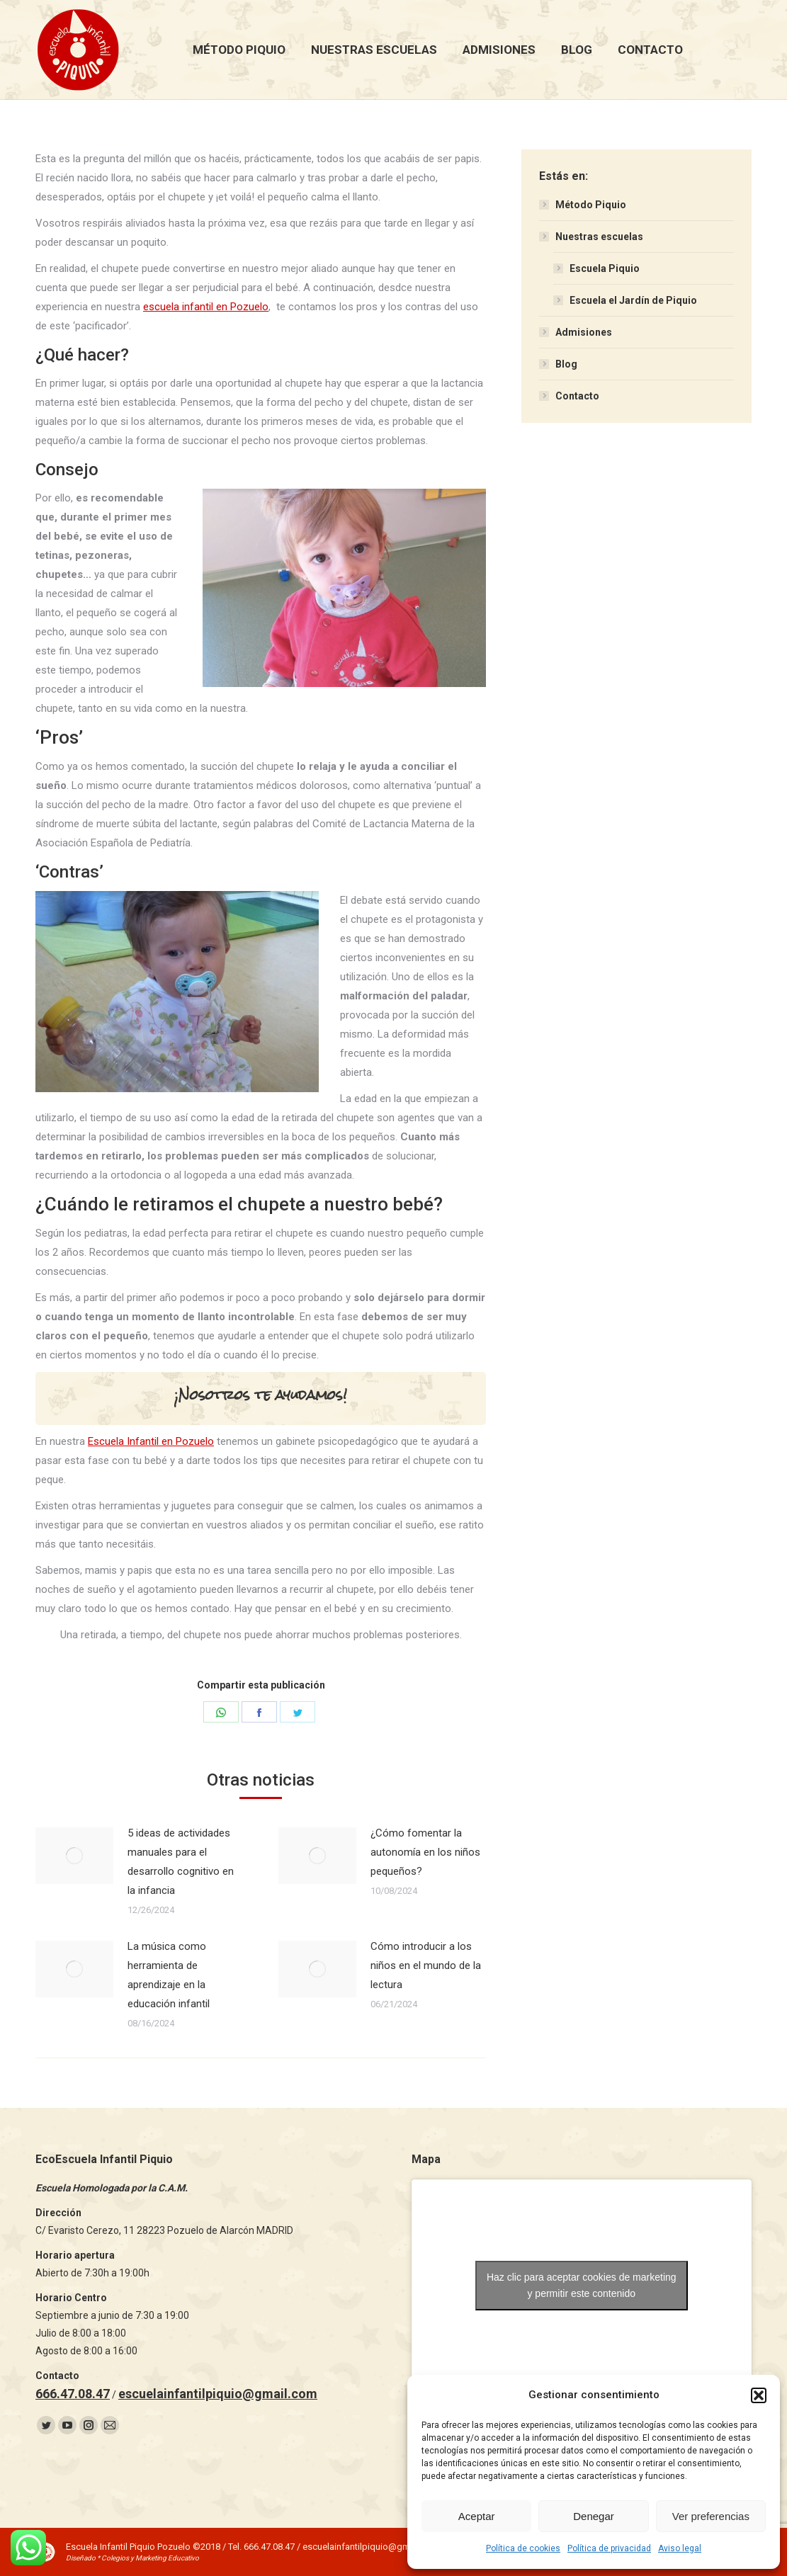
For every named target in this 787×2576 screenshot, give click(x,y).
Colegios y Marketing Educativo (150, 2558)
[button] (759, 2395)
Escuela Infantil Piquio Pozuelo (128, 2546)
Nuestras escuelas (599, 236)
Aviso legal (679, 2548)
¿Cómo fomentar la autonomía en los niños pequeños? (425, 1852)
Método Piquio (590, 204)
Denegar (593, 2516)
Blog (566, 364)
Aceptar (476, 2516)
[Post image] (74, 1855)
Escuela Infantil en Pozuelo (151, 1441)
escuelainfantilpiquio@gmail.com (217, 2393)
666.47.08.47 (72, 2393)
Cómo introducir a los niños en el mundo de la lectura (425, 1965)
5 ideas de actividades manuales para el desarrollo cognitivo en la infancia (181, 1862)
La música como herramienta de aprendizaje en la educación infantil (169, 1975)
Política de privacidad (609, 2548)
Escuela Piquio (605, 268)
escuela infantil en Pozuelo (205, 306)
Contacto (577, 396)
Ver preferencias (710, 2516)
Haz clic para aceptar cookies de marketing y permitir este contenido (581, 2285)
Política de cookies (523, 2548)
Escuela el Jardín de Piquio (633, 300)
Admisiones (583, 332)
